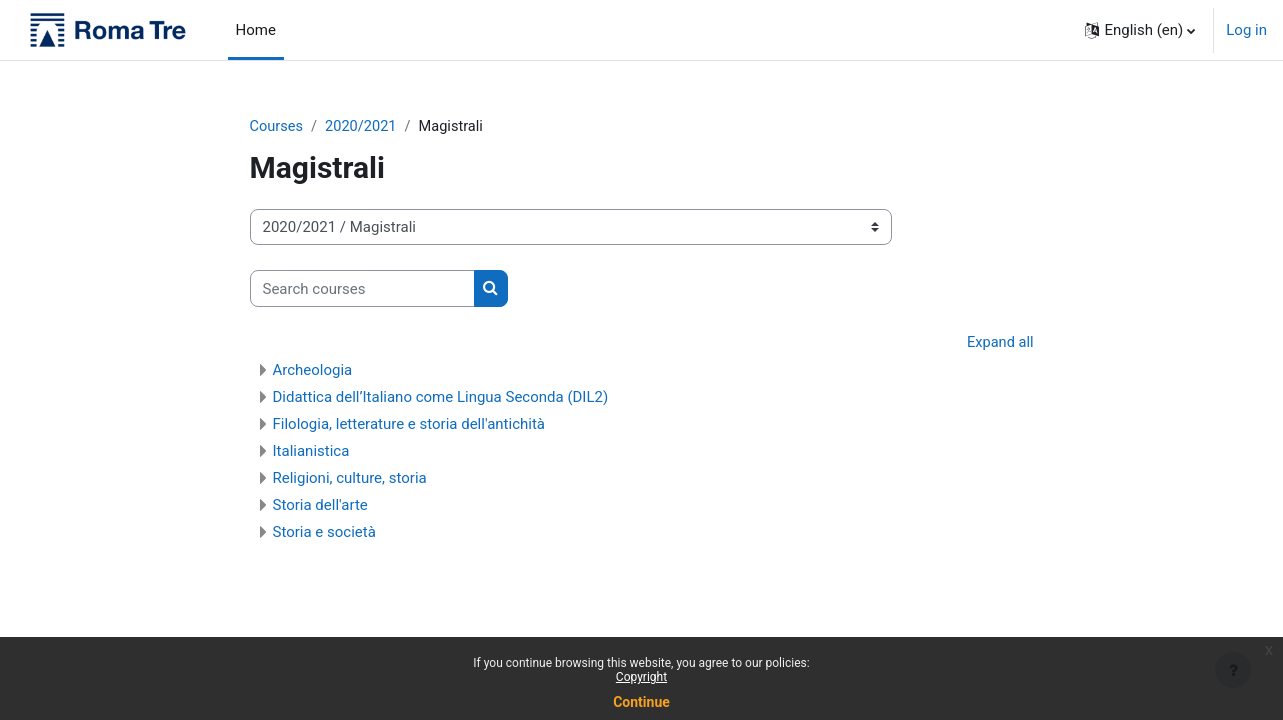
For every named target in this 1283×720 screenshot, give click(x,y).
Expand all (999, 344)
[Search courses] (362, 289)
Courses (277, 127)
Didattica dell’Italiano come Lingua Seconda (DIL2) (441, 398)
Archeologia (313, 371)
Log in (1246, 30)
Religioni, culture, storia (350, 479)
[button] (1140, 30)
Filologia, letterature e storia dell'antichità (409, 425)
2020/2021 (364, 127)
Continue (641, 702)
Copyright (641, 677)
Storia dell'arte (320, 506)
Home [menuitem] (256, 30)
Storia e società (324, 533)
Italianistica (311, 452)
